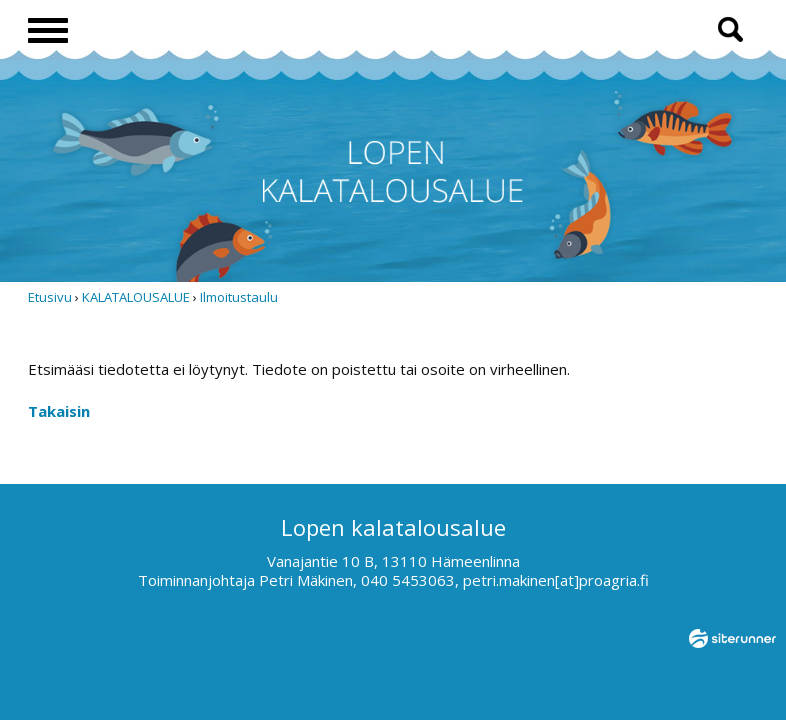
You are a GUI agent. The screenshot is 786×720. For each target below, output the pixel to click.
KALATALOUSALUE (136, 297)
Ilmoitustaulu (239, 297)
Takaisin (59, 411)
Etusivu (50, 297)
